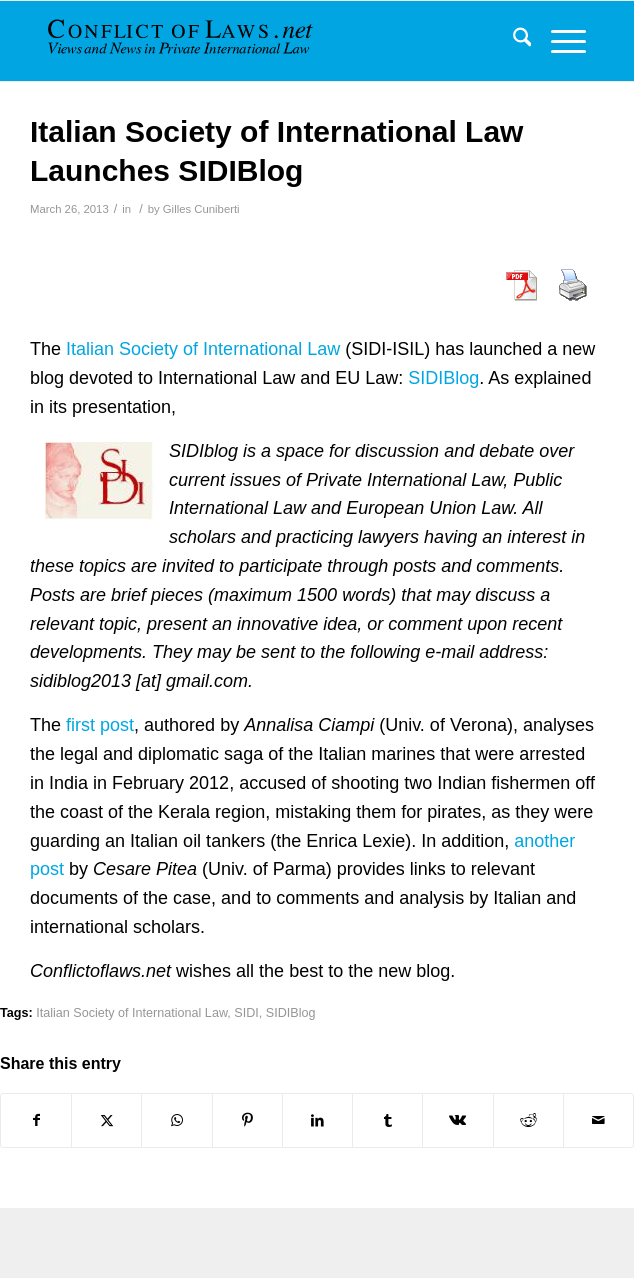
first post (100, 725)
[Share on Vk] (457, 1120)
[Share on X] (106, 1120)
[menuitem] (512, 41)
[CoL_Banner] (182, 41)
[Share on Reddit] (528, 1120)
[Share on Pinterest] (247, 1120)
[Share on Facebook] (36, 1120)
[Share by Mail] (598, 1120)
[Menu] (558, 41)
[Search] (512, 41)
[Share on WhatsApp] (176, 1120)
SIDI (246, 1013)
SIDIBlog (443, 378)
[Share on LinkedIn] (317, 1120)
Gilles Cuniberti (201, 209)
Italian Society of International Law (203, 349)
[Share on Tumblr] (387, 1120)
